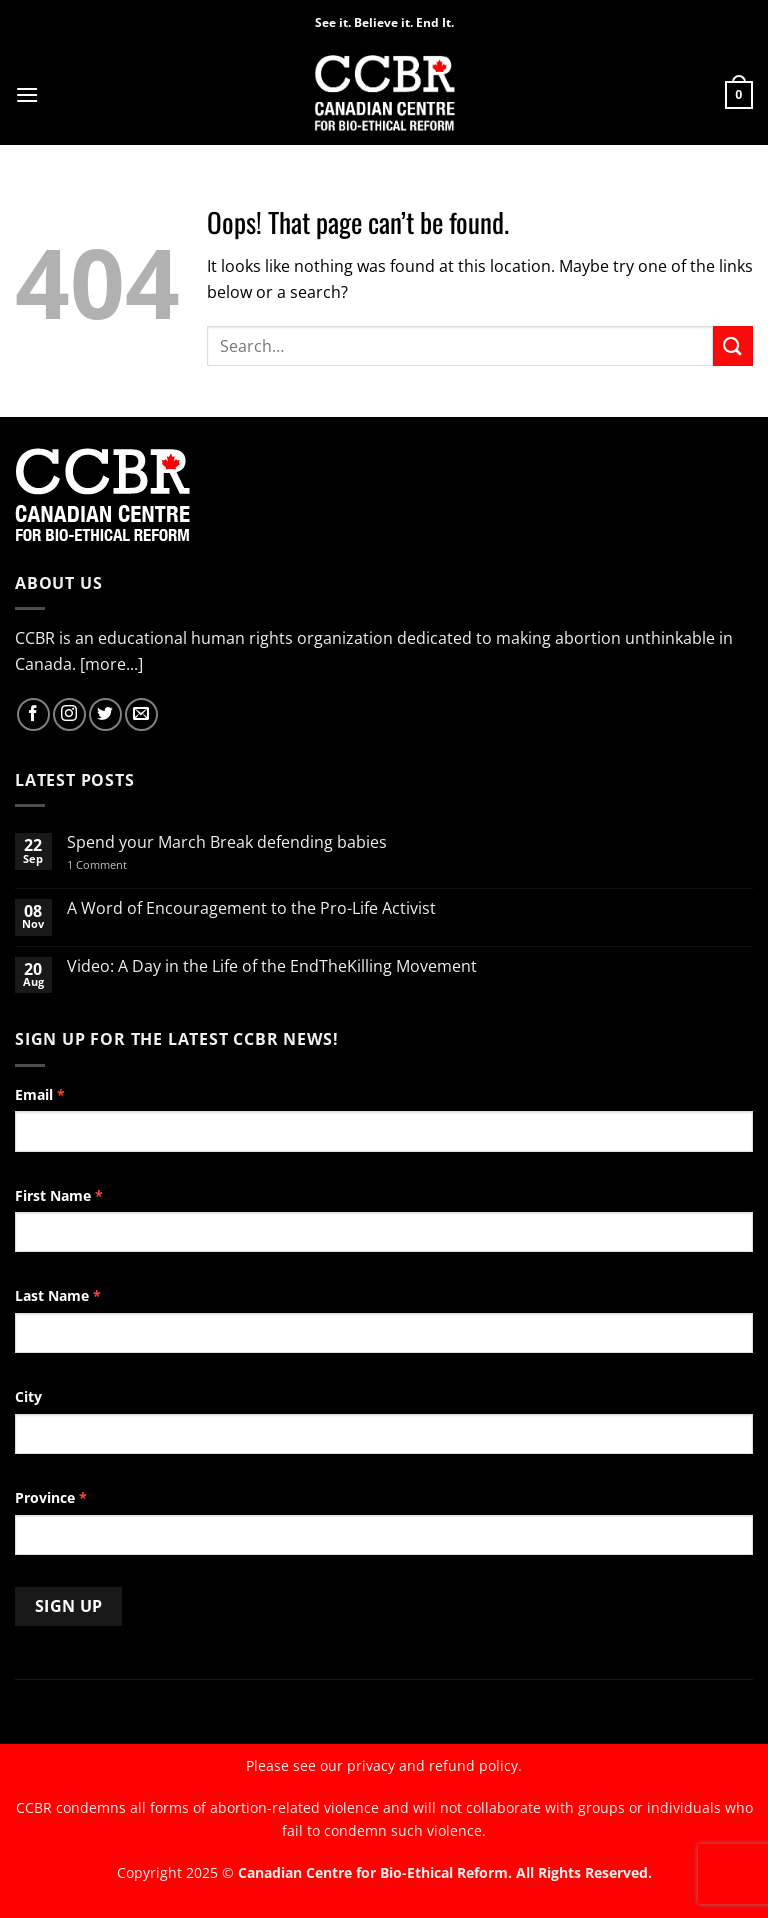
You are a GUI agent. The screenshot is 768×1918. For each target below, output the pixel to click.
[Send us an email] (141, 714)
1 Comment (123, 864)
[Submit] (733, 345)
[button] (27, 94)
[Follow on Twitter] (105, 714)
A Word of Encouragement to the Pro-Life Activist (251, 908)
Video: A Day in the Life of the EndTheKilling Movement (272, 966)
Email (40, 1094)
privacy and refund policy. (434, 1765)
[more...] (111, 664)
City (28, 1396)
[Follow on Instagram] (69, 714)
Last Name (58, 1295)
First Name (59, 1195)
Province (51, 1497)
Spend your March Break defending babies (227, 842)
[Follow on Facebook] (33, 714)
